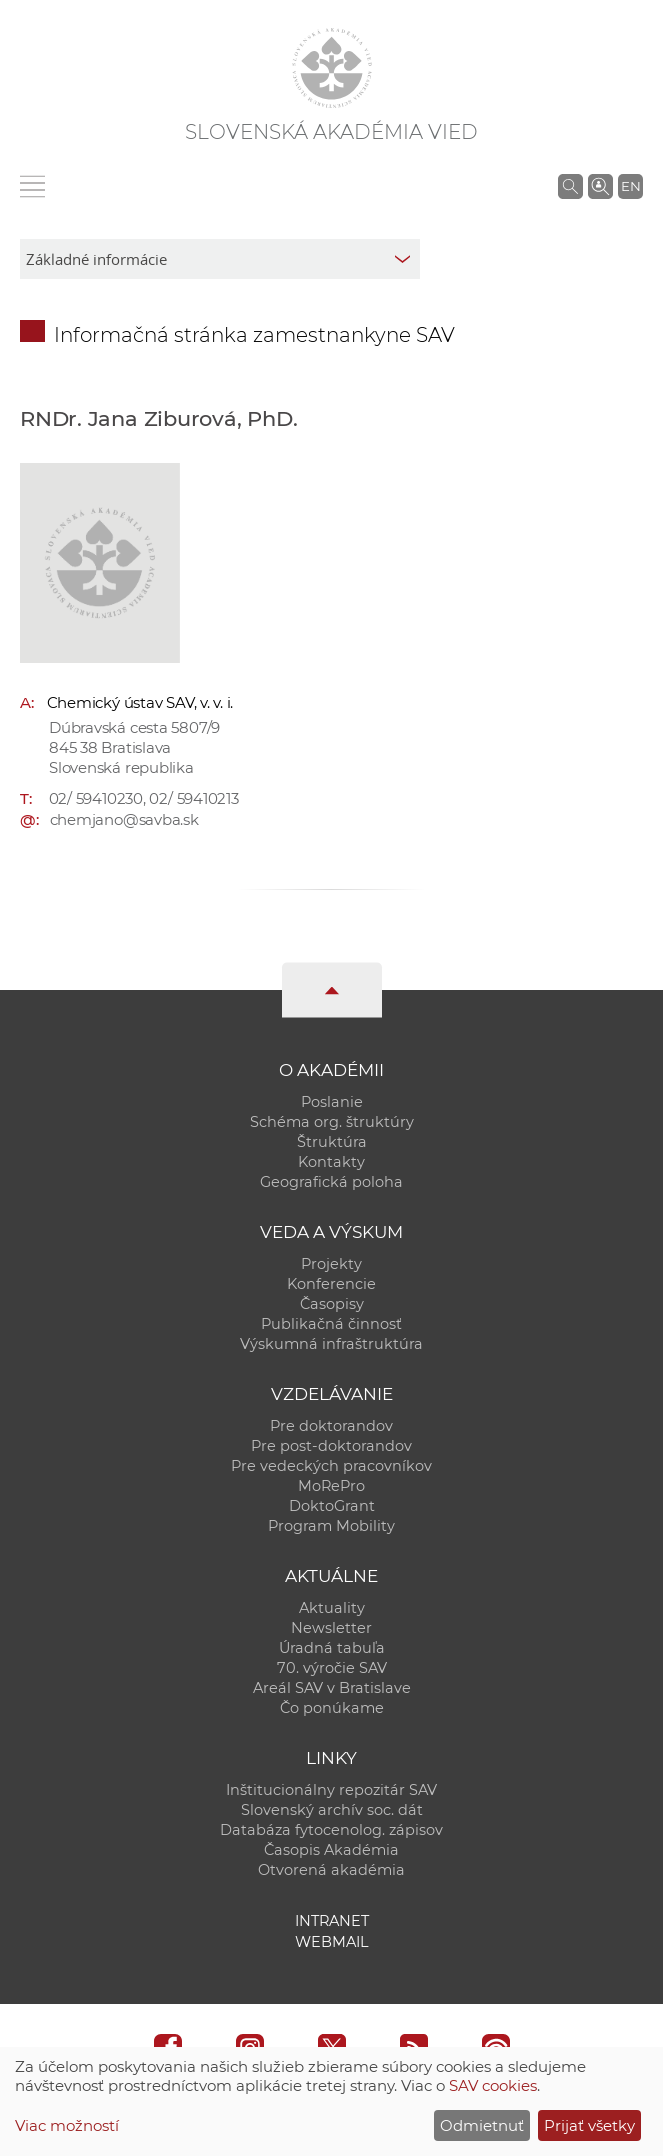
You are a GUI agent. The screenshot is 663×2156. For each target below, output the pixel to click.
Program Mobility (331, 1526)
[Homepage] (332, 68)
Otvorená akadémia (331, 1870)
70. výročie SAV (332, 1668)
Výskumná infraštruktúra (331, 1344)
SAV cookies (493, 2085)
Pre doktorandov (331, 1426)
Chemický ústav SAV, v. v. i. (140, 702)
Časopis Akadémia (331, 1850)
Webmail (332, 1942)
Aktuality (332, 1608)
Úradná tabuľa (332, 1648)
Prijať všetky (589, 2125)
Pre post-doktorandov (331, 1446)
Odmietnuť (482, 2125)
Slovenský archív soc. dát (332, 1810)
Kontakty (331, 1162)
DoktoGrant (332, 1506)
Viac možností (67, 2125)
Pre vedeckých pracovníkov (331, 1466)
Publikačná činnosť (331, 1324)
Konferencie (331, 1284)
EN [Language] (631, 186)
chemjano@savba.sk (124, 819)
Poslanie (332, 1102)
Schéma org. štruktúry (332, 1122)
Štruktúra (332, 1142)
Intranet (332, 1921)
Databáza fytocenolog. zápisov (331, 1830)
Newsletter (331, 1628)
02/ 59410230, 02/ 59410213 (144, 798)
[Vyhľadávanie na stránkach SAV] (570, 186)
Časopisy (332, 1304)
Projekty (331, 1264)
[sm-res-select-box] (220, 259)
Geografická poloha (331, 1182)
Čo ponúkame (332, 1708)
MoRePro (331, 1486)
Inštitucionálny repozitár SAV (331, 1790)
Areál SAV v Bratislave (332, 1688)
